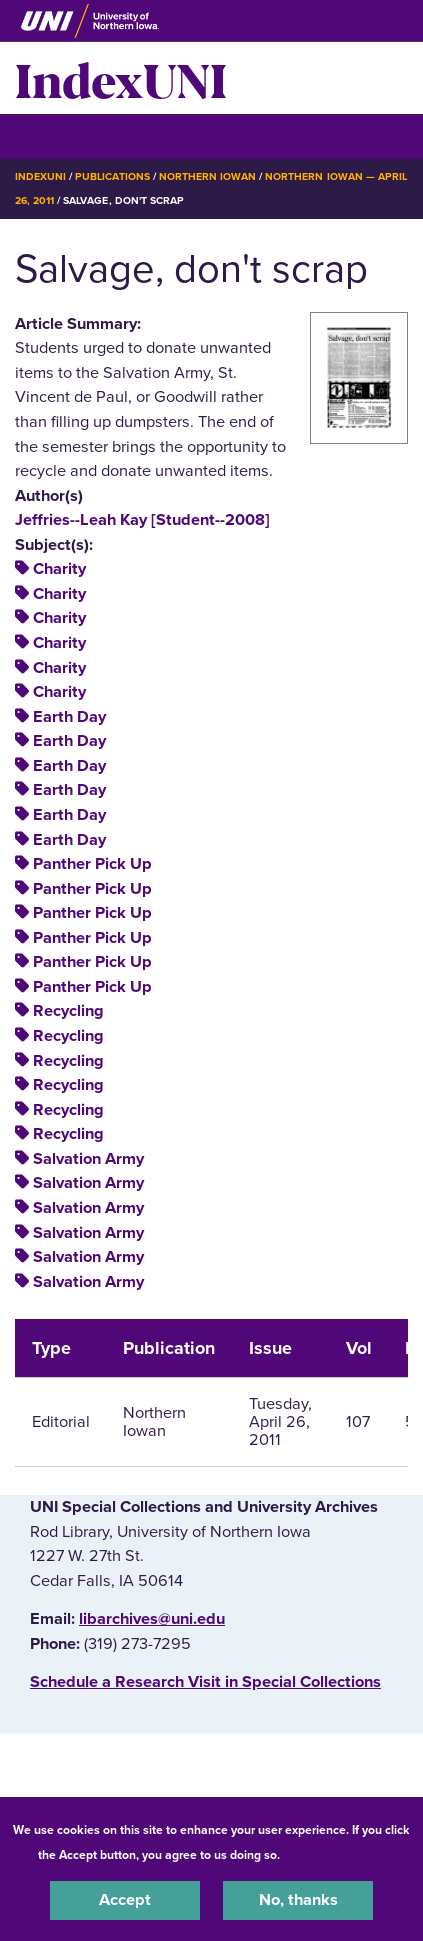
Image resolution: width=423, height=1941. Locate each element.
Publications (112, 176)
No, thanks (298, 1900)
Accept (125, 1900)
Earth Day (69, 717)
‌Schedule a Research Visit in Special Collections (205, 1682)
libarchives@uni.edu (152, 1619)
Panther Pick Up (92, 864)
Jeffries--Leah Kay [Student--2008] (142, 520)
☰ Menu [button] (50, 135)
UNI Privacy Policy (336, 1855)
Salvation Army (88, 1159)
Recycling (68, 1011)
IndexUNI (121, 78)
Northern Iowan (207, 176)
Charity (59, 569)
